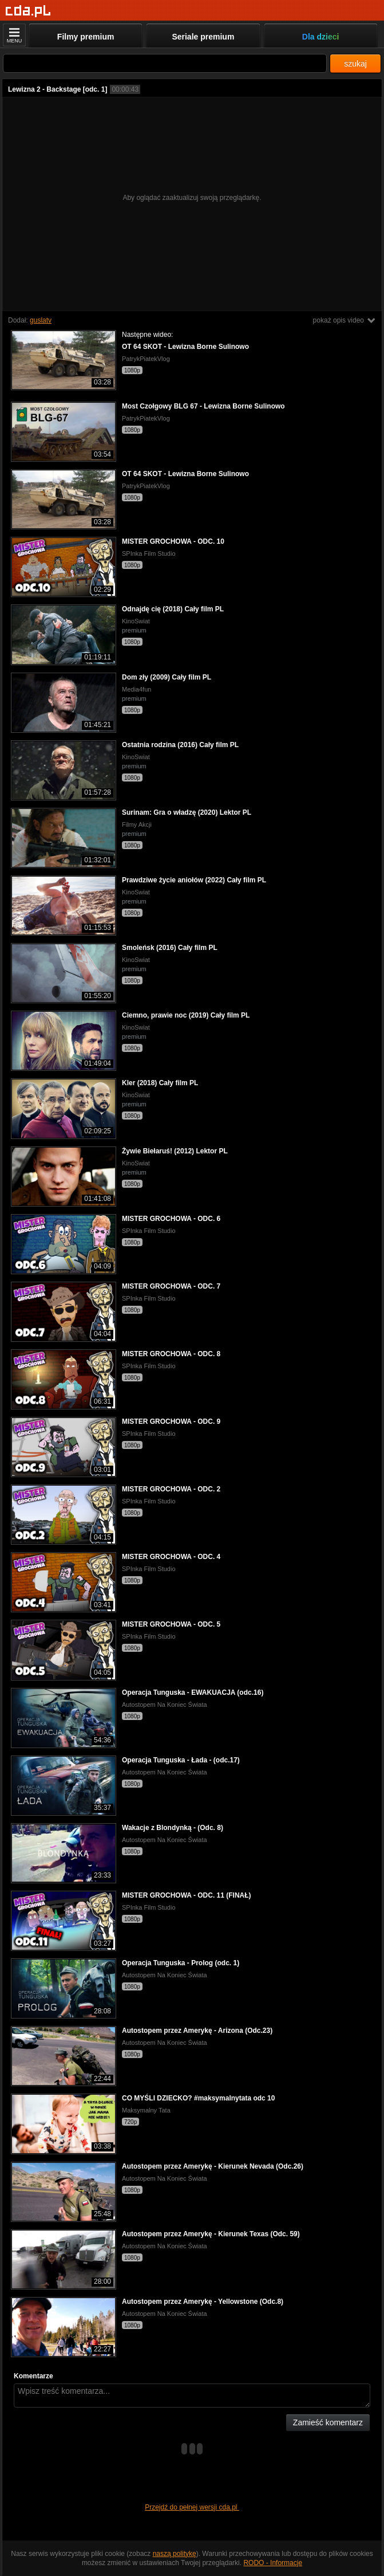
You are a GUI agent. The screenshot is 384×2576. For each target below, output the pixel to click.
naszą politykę (174, 2554)
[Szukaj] (165, 63)
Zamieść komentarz (328, 2422)
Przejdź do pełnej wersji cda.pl (192, 2507)
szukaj (355, 63)
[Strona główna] (28, 11)
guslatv (41, 320)
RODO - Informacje (272, 2563)
